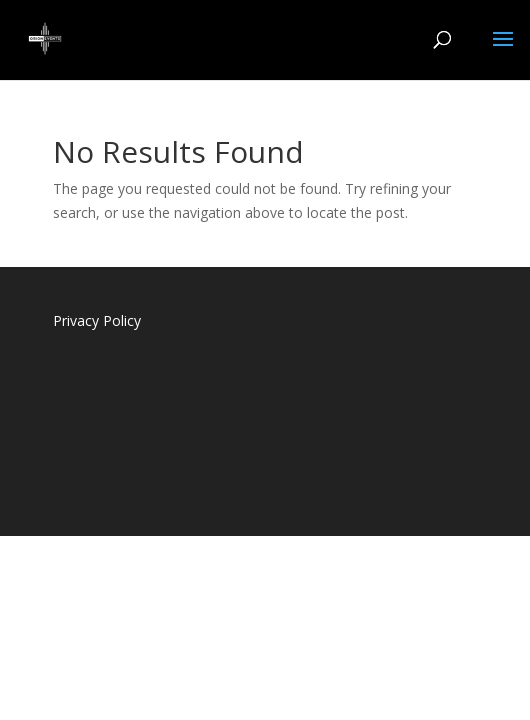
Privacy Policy (97, 320)
